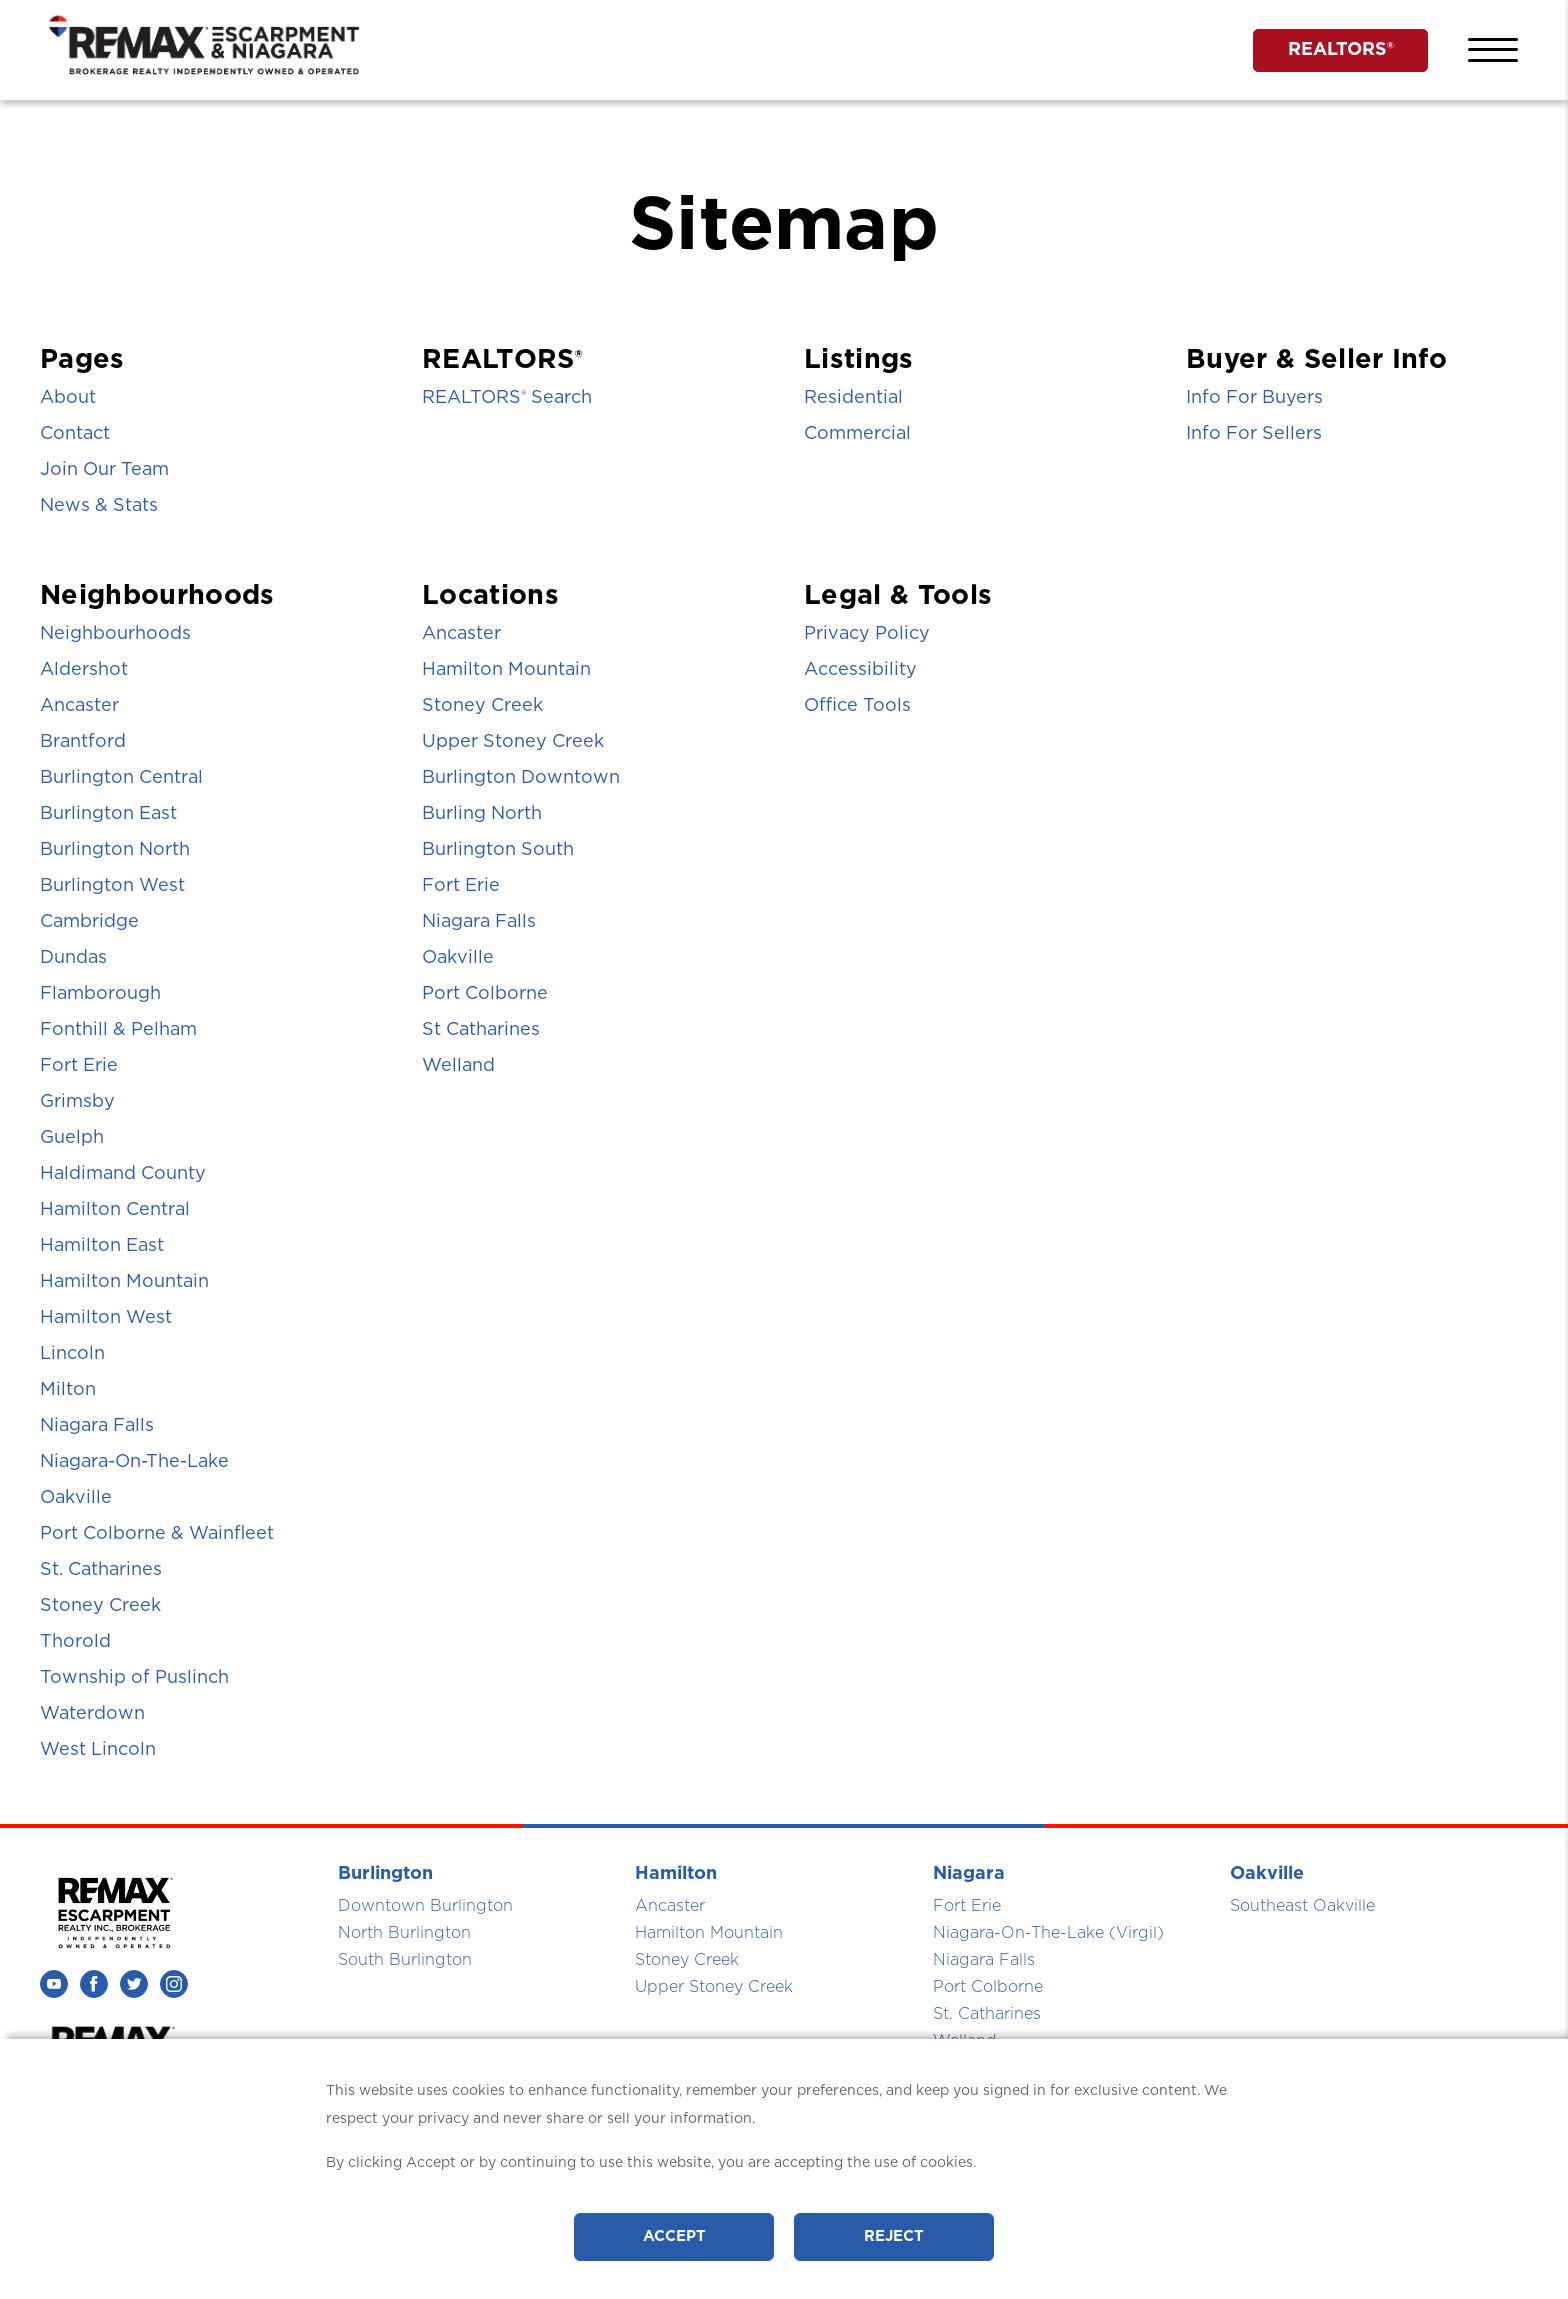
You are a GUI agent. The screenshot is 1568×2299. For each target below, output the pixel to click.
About (68, 398)
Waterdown (92, 1714)
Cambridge (89, 922)
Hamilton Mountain (124, 1282)
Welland (458, 1066)
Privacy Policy (867, 634)
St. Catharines (101, 1570)
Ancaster (79, 706)
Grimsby (77, 1102)
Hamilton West (106, 1318)
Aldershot (84, 670)
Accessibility (860, 670)
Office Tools (857, 706)
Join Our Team (104, 470)
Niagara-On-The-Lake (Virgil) (1048, 1933)
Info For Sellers (1254, 434)
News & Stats (99, 506)
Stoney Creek (100, 1606)
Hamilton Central (115, 1210)
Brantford (83, 742)
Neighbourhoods (115, 634)
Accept (674, 2236)
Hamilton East (102, 1246)
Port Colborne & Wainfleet (157, 1534)
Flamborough (100, 994)
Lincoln (72, 1354)
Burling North (482, 814)
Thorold (75, 1642)
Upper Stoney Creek (513, 742)
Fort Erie (79, 1066)
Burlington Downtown (521, 778)
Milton (68, 1390)
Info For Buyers (1254, 398)
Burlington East (108, 814)
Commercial (857, 434)
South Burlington (405, 1960)
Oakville (76, 1498)
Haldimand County (123, 1174)
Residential (853, 398)
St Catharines (481, 1030)
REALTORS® (1341, 50)
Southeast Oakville (1302, 1906)
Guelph (72, 1138)
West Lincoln (98, 1750)
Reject (894, 2236)
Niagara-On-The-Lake (134, 1462)
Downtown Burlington (425, 1906)
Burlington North (115, 850)
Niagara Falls (97, 1426)
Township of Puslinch (134, 1678)
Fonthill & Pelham (118, 1030)
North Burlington (404, 1933)
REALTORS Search (507, 398)
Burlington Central (121, 778)
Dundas (73, 958)
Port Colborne (485, 994)
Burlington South (498, 850)
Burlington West (112, 886)
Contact (75, 434)
